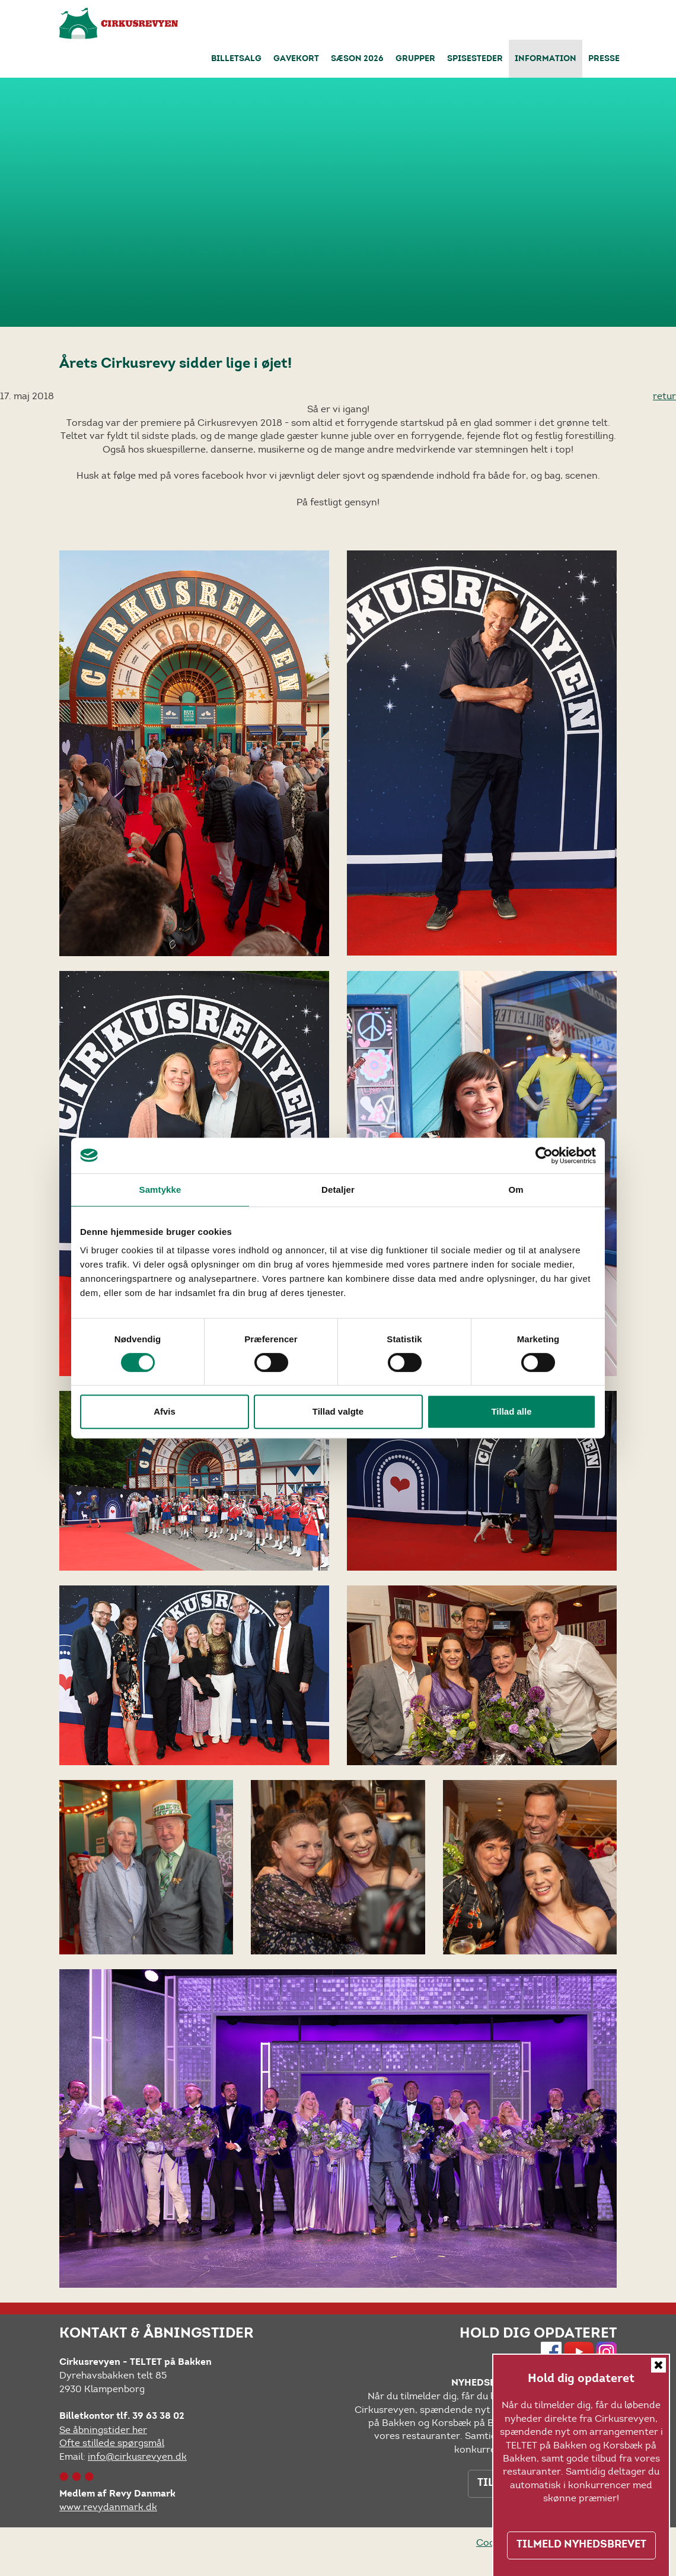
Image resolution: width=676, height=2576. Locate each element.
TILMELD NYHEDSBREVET (581, 2545)
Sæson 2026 (357, 59)
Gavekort (296, 59)
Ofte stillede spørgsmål (111, 2442)
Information (545, 59)
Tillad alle (511, 1411)
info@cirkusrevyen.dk (137, 2456)
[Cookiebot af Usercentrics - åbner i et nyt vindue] (544, 1155)
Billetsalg (236, 59)
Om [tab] (515, 1189)
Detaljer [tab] (338, 1189)
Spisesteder (475, 59)
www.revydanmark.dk (108, 2507)
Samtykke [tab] (160, 1189)
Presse (604, 59)
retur (664, 396)
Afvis (165, 1411)
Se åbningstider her (103, 2429)
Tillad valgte (338, 1411)
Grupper (415, 59)
